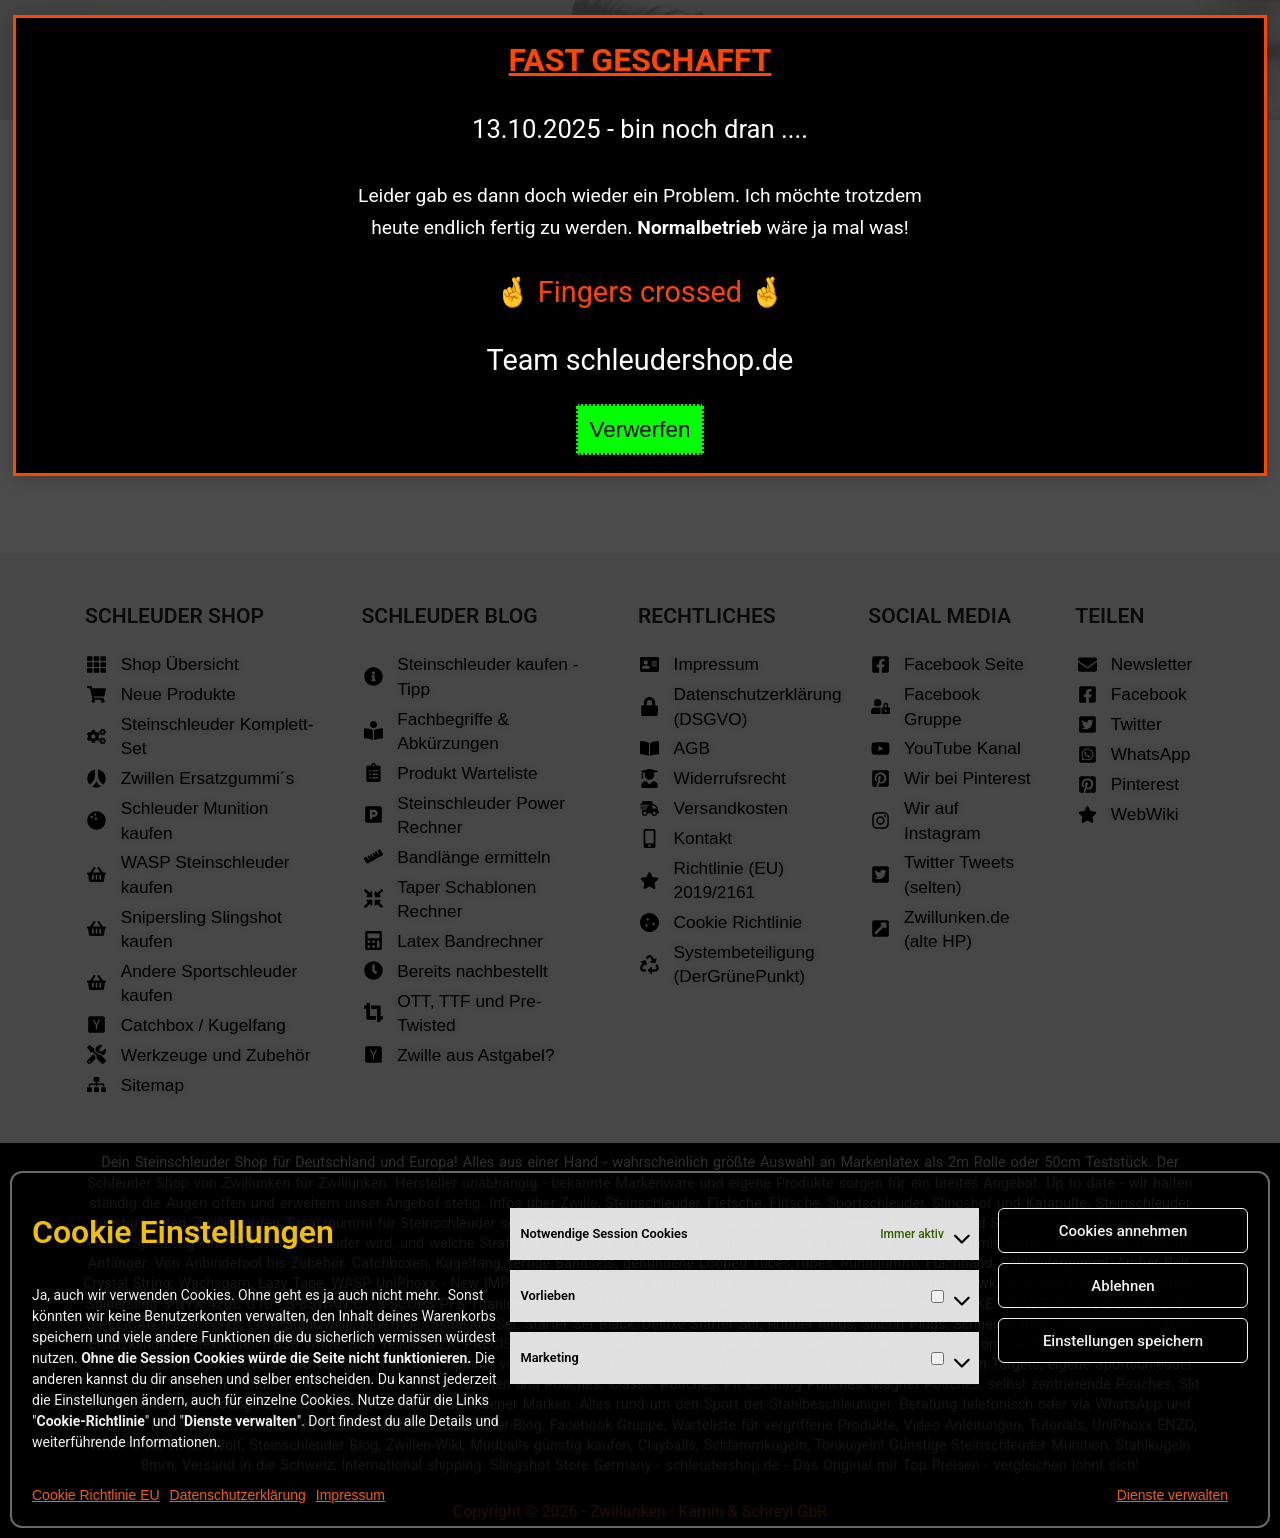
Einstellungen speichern (1123, 1341)
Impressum (350, 1495)
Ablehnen (1122, 1286)
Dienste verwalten (1172, 1495)
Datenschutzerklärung (238, 1495)
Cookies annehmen (1123, 1231)
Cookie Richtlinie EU (96, 1495)
